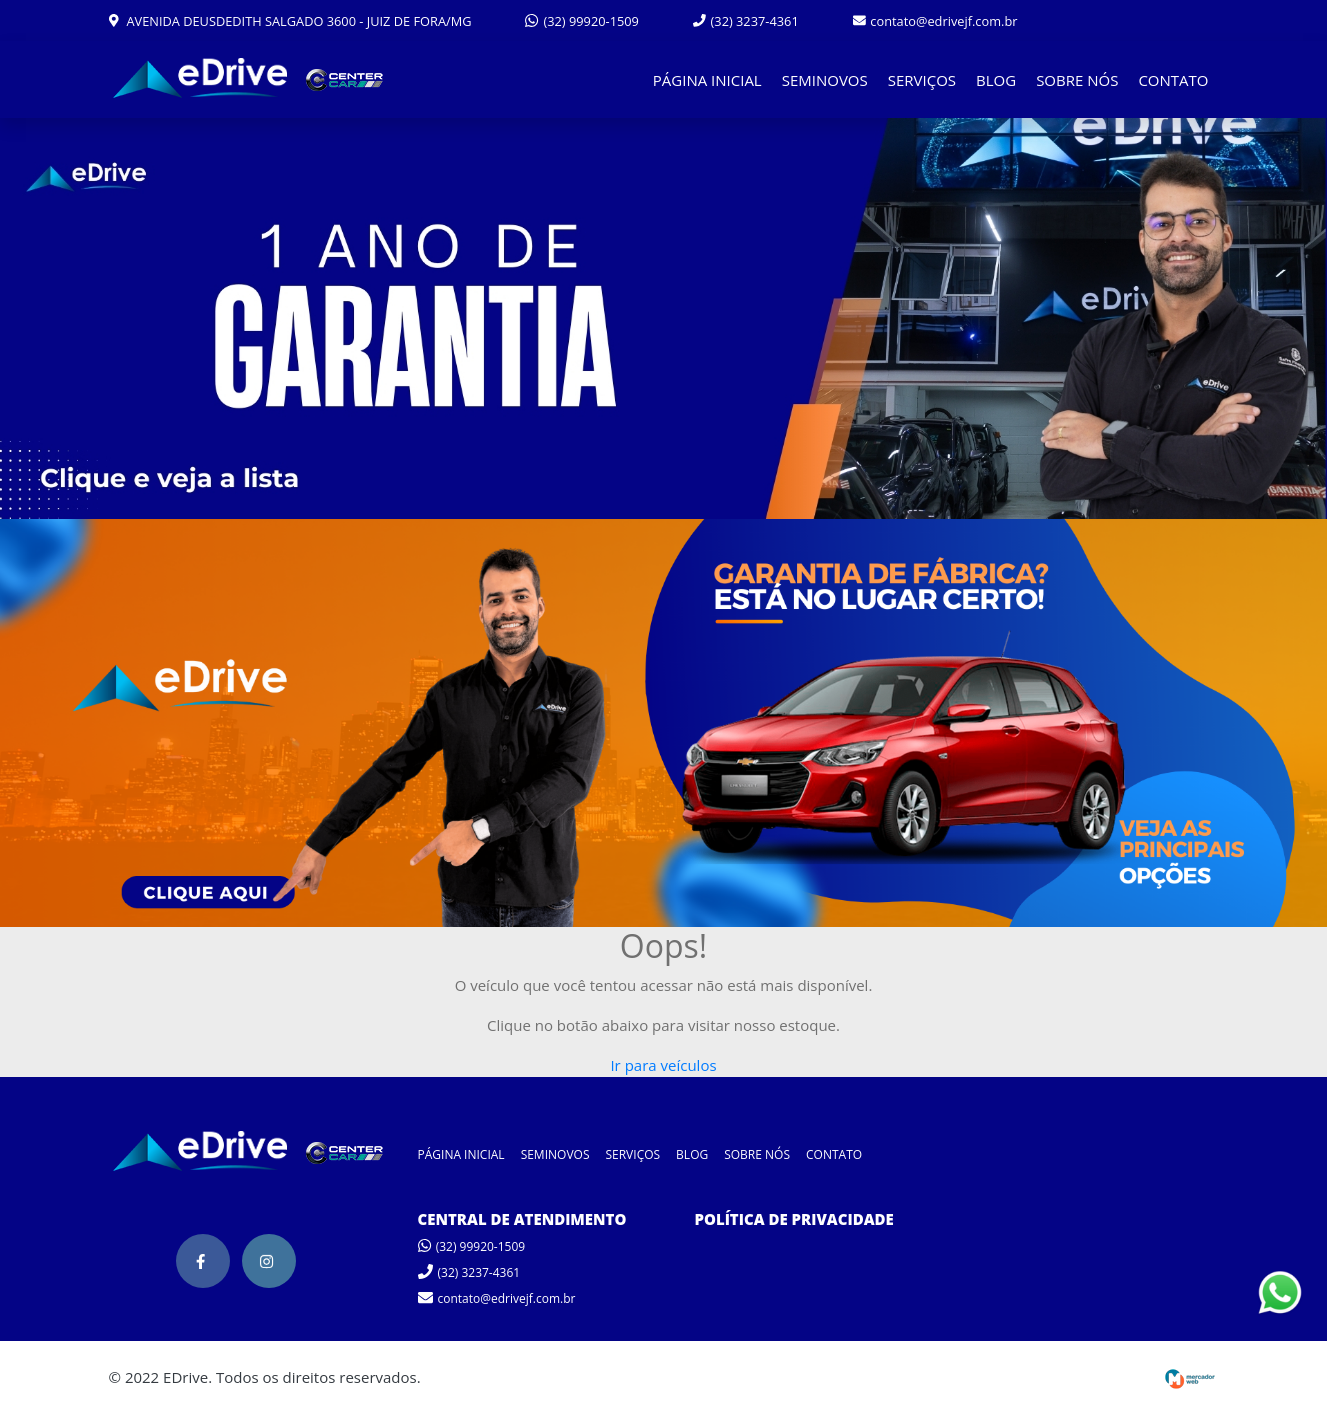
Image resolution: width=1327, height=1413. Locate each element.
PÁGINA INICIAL (707, 80)
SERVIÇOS (922, 80)
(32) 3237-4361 (746, 21)
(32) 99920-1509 (582, 21)
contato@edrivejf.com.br (935, 21)
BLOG (996, 80)
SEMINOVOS (825, 80)
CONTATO (1173, 80)
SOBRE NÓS (1077, 80)
